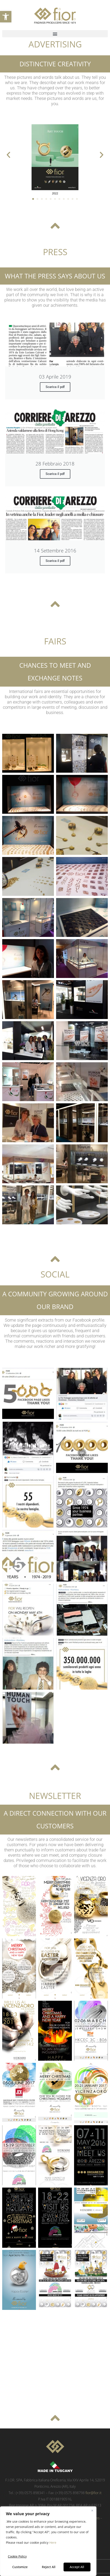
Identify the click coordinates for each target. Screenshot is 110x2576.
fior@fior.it (93, 2492)
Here (52, 2542)
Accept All (77, 2567)
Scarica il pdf (55, 387)
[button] (5, 16)
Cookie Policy (17, 2556)
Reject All (48, 2567)
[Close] (92, 2510)
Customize (20, 2567)
